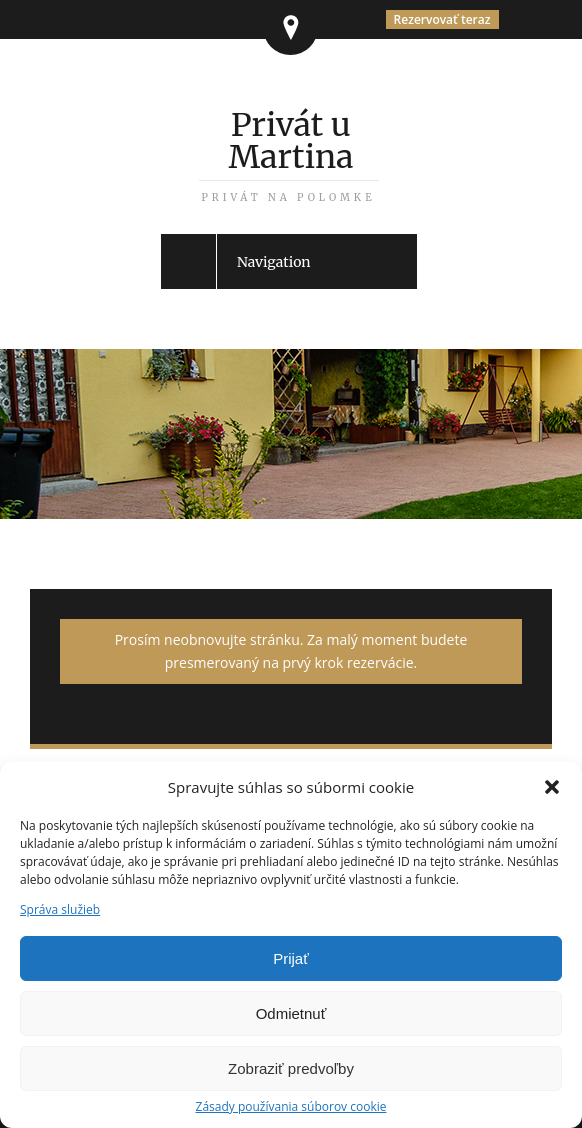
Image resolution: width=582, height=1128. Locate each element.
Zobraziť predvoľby (291, 1068)
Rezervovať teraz (442, 19)
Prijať (291, 958)
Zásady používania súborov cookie (291, 1107)
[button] (552, 787)
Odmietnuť (291, 1013)
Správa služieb (60, 910)
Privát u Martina (289, 154)
